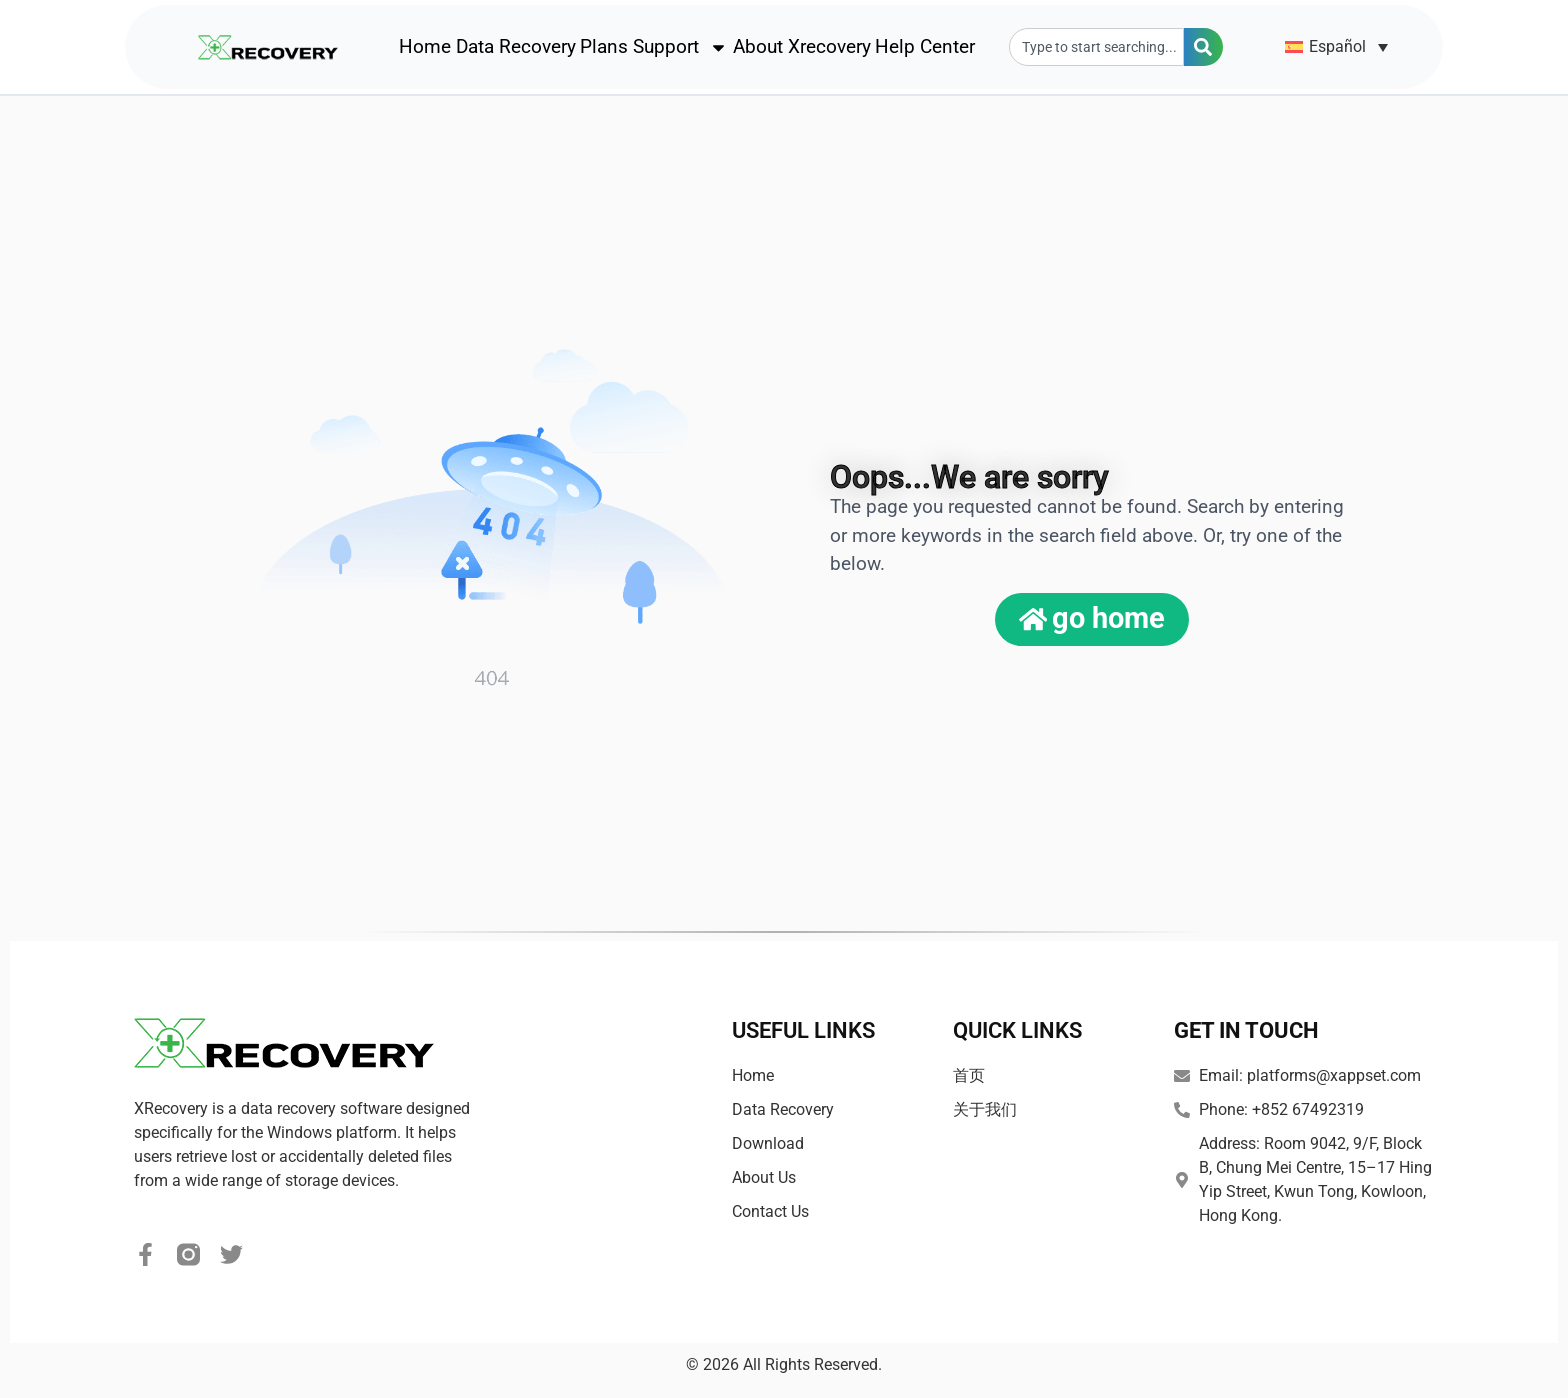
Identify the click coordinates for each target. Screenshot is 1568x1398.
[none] (1337, 47)
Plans (604, 47)
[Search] (1203, 47)
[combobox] (1096, 47)
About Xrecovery (802, 47)
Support (680, 47)
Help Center (925, 47)
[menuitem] (1337, 47)
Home (425, 47)
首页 (969, 1075)
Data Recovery (516, 47)
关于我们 (985, 1109)
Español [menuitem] (1337, 46)
